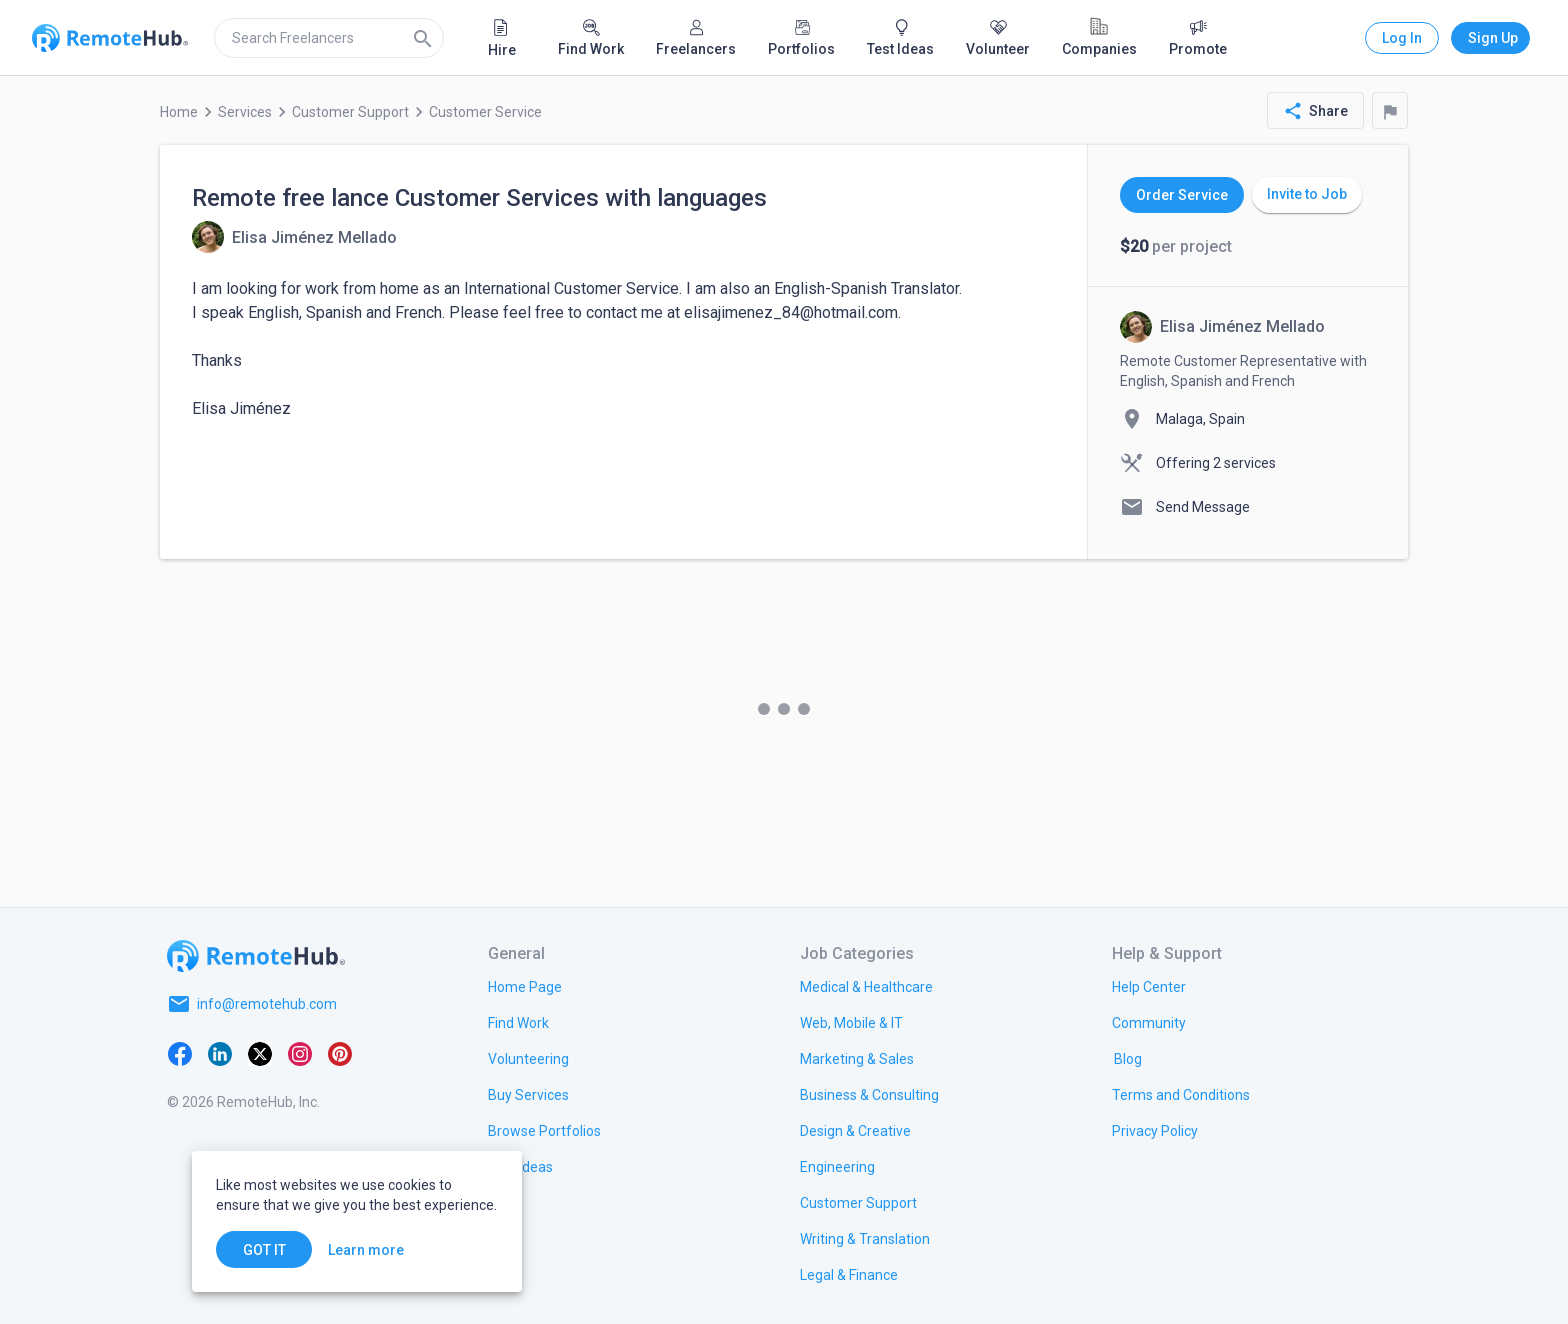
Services (245, 112)
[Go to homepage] (256, 956)
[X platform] (260, 1052)
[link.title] (525, 986)
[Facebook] (180, 1052)
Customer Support (350, 112)
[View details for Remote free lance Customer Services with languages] (294, 237)
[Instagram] (300, 1052)
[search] (329, 38)
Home (179, 112)
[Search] (423, 38)
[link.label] (1149, 986)
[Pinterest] (340, 1052)
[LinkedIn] (220, 1052)
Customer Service (485, 112)
